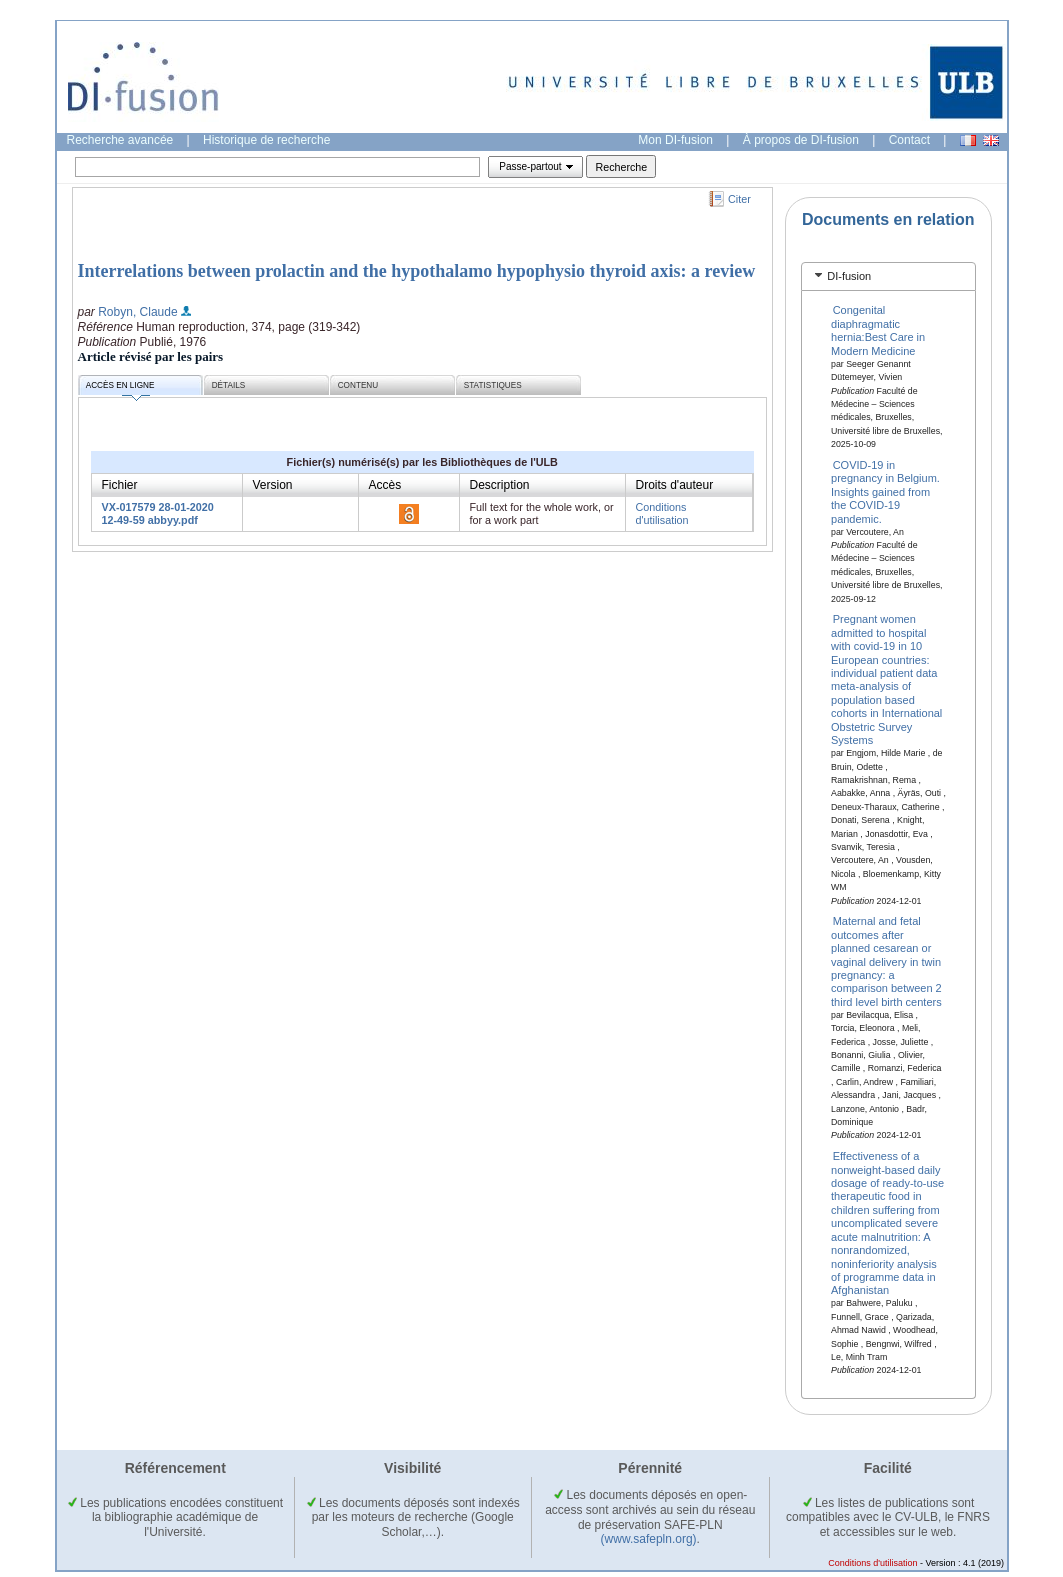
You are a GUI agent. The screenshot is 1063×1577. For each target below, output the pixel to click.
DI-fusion (849, 276)
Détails (229, 385)
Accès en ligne (120, 388)
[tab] (888, 276)
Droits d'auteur (675, 485)
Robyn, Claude (137, 312)
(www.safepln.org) (649, 1539)
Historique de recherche (266, 140)
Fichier (120, 485)
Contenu (358, 385)
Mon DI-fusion (675, 140)
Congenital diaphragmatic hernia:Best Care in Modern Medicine (878, 330)
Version (273, 485)
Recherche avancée (120, 140)
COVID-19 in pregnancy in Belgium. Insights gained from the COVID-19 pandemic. (885, 492)
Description (500, 485)
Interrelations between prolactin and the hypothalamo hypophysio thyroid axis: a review (417, 271)
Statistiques (493, 385)
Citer (739, 199)
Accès (385, 485)
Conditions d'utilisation (662, 513)
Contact (909, 140)
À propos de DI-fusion (801, 140)
